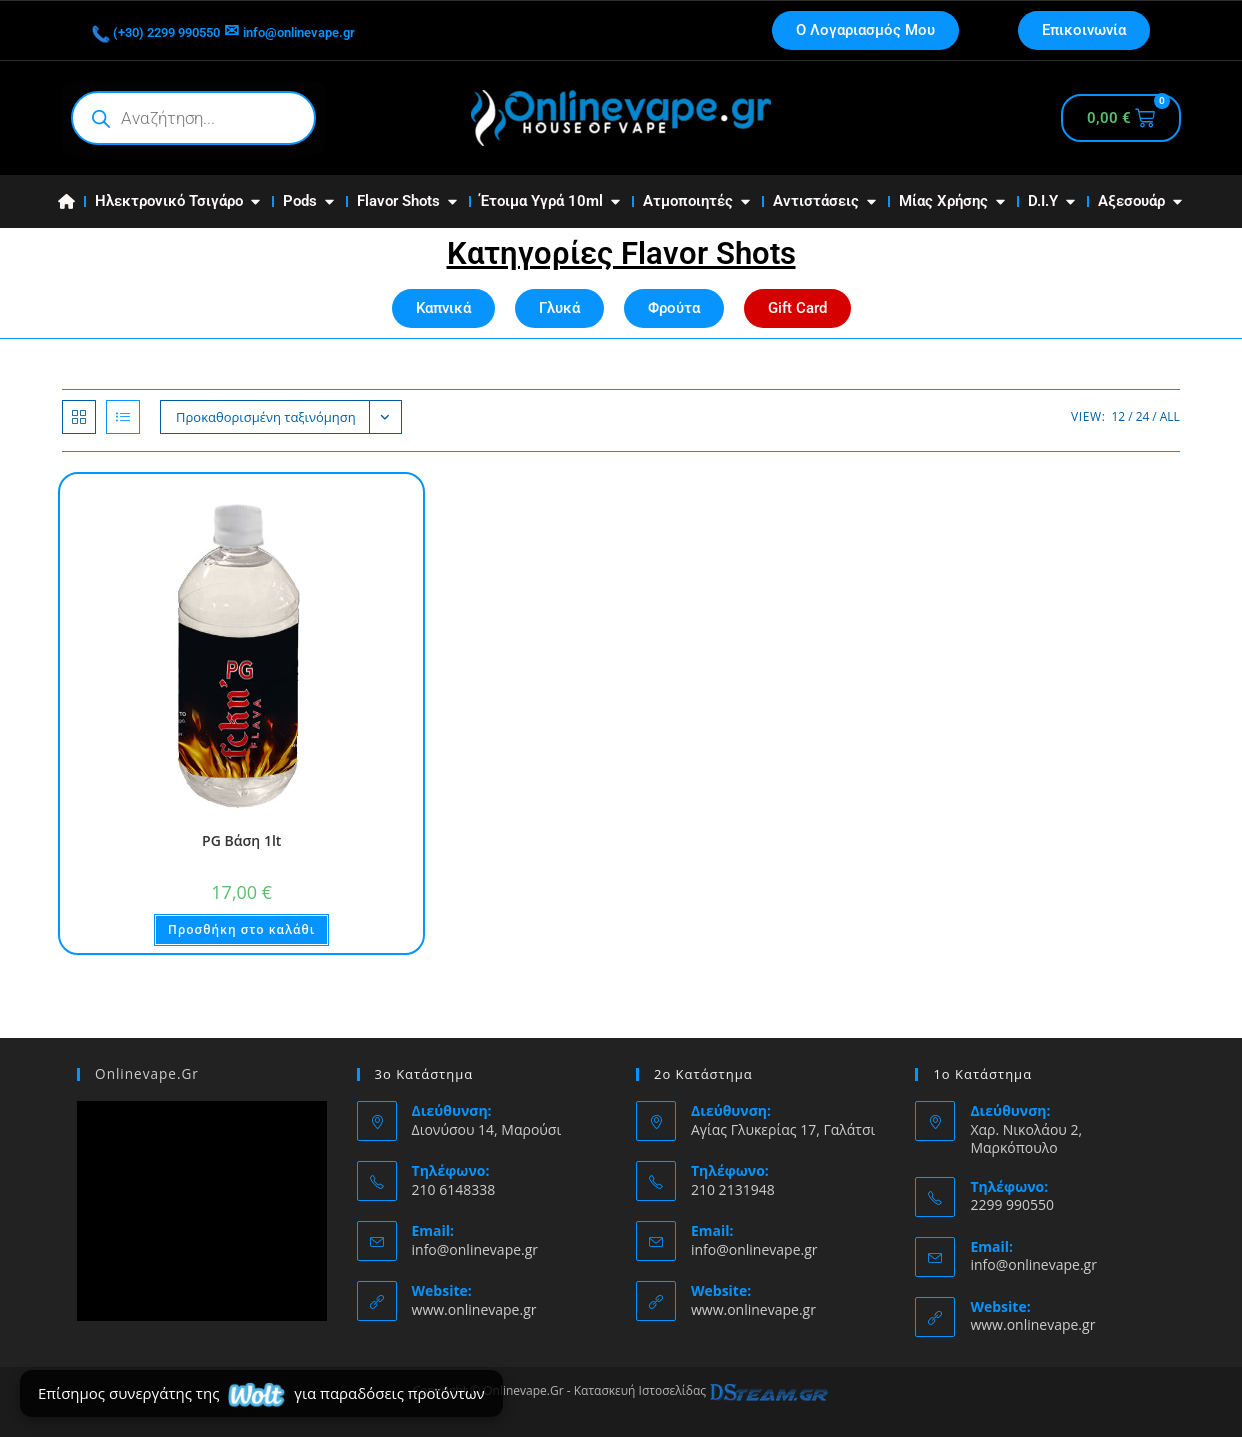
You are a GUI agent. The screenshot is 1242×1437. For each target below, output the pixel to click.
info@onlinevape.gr (365, 30)
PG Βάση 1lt (241, 840)
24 (1143, 416)
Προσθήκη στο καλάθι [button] (241, 929)
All (1170, 416)
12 (1118, 416)
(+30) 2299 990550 (178, 30)
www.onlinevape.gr (474, 1309)
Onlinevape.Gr (145, 1074)
